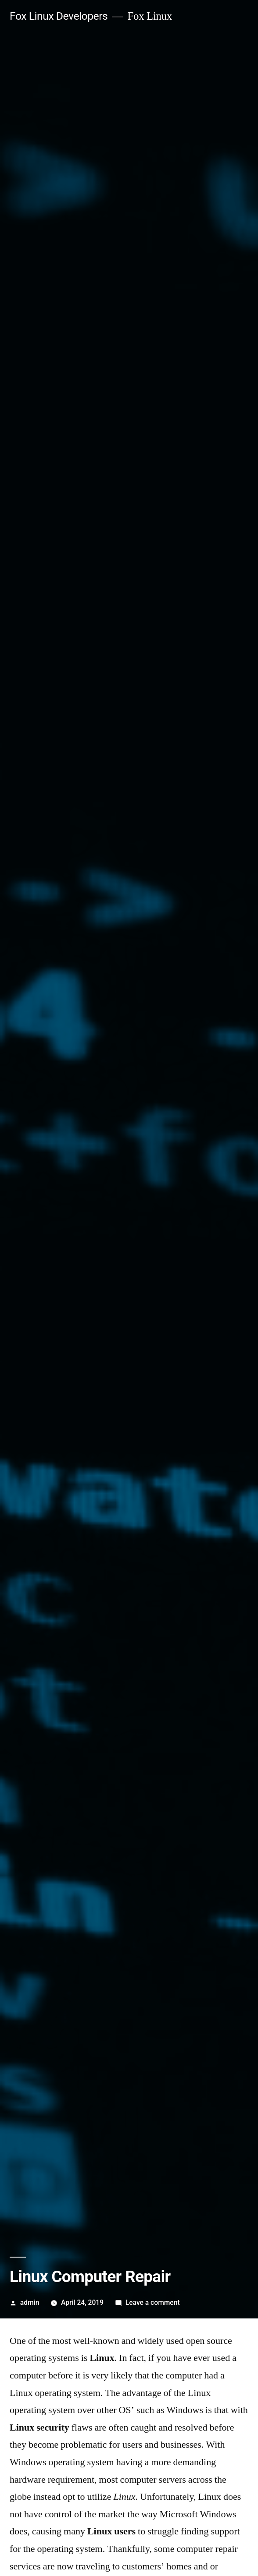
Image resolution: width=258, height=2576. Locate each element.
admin (29, 2302)
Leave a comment (152, 2302)
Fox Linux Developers (59, 16)
